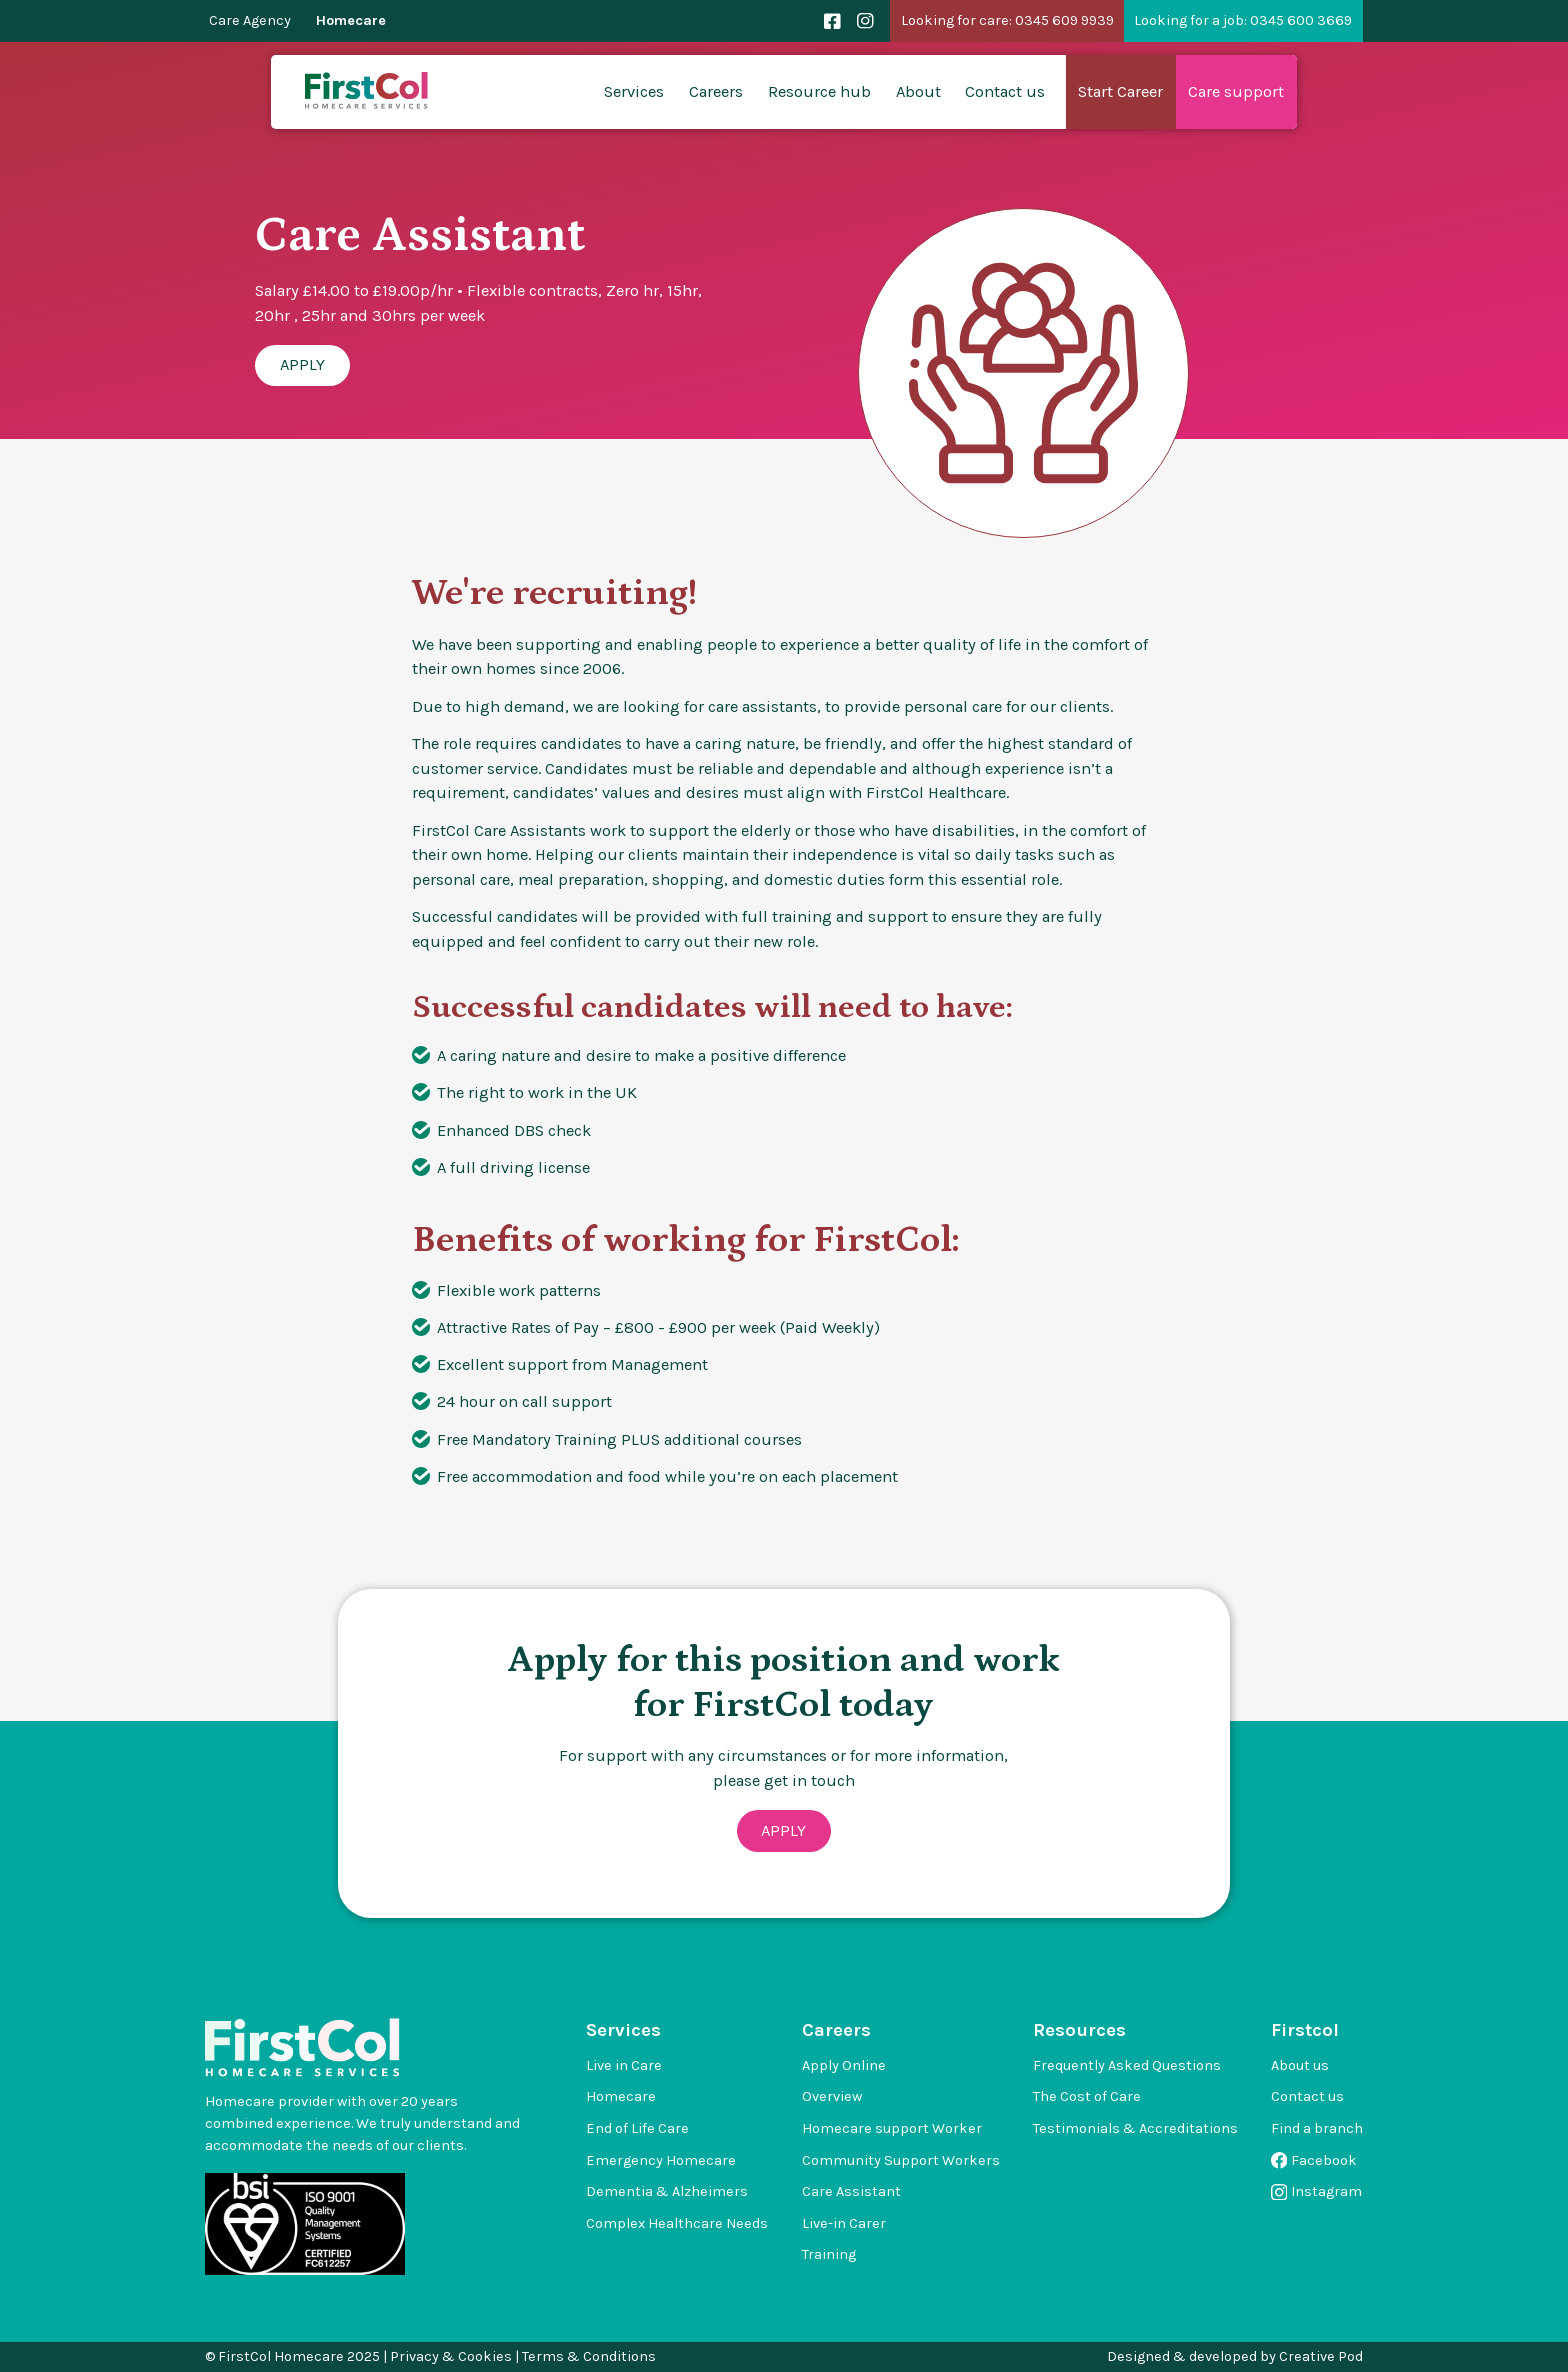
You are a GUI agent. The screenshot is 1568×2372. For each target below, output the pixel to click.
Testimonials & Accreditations (1135, 2128)
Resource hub (819, 91)
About (918, 91)
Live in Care (624, 2065)
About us (1300, 2065)
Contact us (1005, 91)
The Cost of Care (1087, 2096)
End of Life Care (637, 2128)
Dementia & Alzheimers (667, 2191)
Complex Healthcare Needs (677, 2223)
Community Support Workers (901, 2160)
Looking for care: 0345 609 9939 (1007, 20)
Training (829, 2254)
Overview (832, 2096)
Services (634, 91)
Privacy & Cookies (451, 2356)
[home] (367, 92)
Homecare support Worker (892, 2128)
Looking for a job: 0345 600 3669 (1243, 20)
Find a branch (1317, 2128)
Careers (716, 91)
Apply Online (844, 2065)
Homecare (351, 20)
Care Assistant (851, 2191)
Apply (302, 364)
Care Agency (250, 20)
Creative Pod (1321, 2356)
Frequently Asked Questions (1127, 2065)
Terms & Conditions (589, 2356)
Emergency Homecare (661, 2160)
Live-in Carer (844, 2223)
